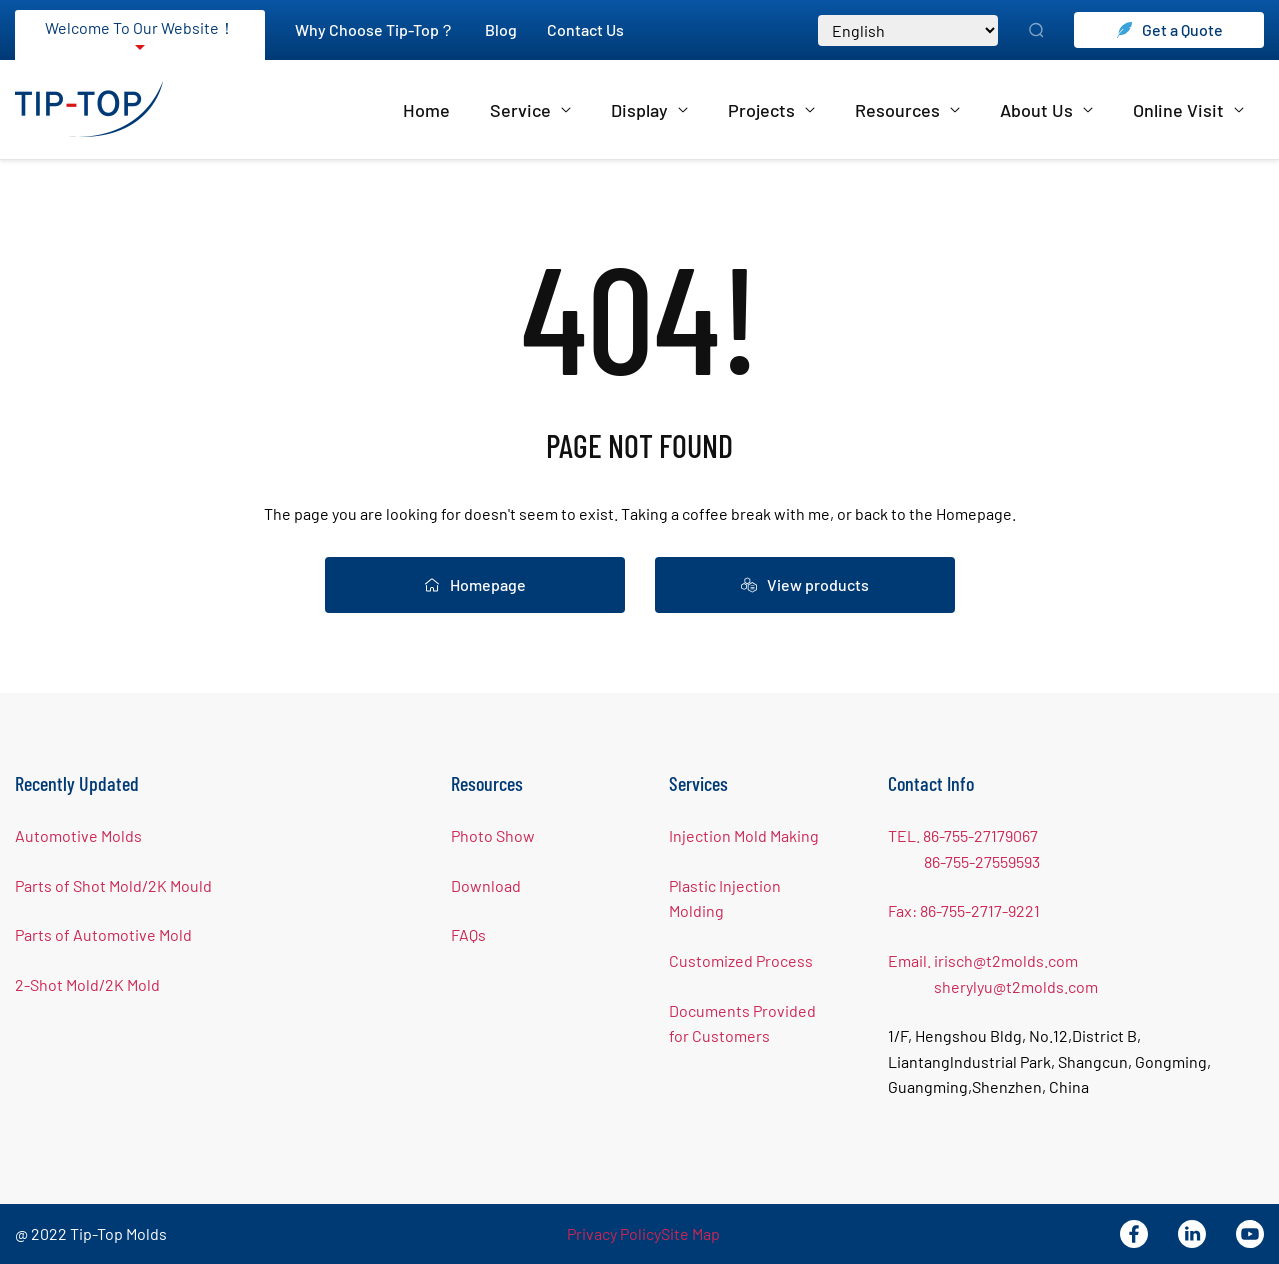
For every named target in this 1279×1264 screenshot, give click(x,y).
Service (530, 110)
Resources (907, 110)
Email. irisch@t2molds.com (983, 960)
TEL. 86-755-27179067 (963, 835)
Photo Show (493, 835)
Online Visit (1188, 110)
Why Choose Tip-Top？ (375, 29)
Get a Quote (1169, 29)
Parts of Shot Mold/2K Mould (113, 885)
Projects (771, 110)
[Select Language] (908, 30)
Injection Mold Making (744, 835)
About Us (1046, 110)
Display (649, 110)
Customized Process (741, 960)
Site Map (690, 1233)
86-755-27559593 (982, 861)
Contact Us (585, 29)
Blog (501, 29)
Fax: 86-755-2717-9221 (964, 910)
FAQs (468, 934)
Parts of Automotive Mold (103, 934)
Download (486, 885)
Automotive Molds (78, 835)
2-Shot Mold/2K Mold (87, 984)
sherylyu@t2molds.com (1016, 986)
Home (426, 110)
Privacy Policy (614, 1233)
